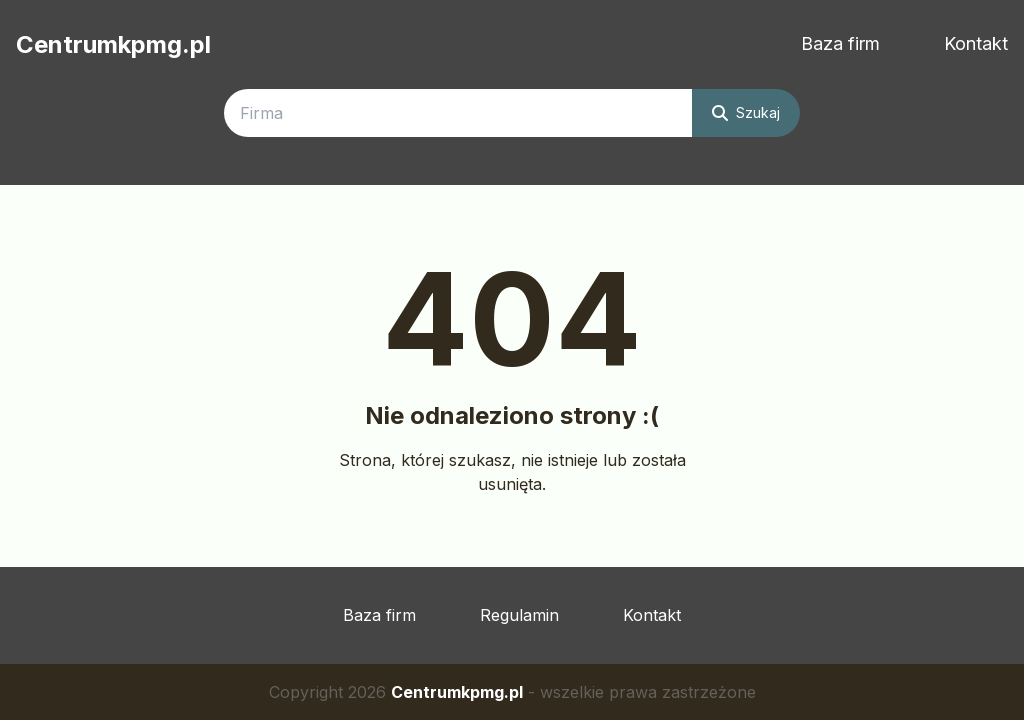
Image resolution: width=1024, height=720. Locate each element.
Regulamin (519, 615)
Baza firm (840, 43)
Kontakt (976, 43)
